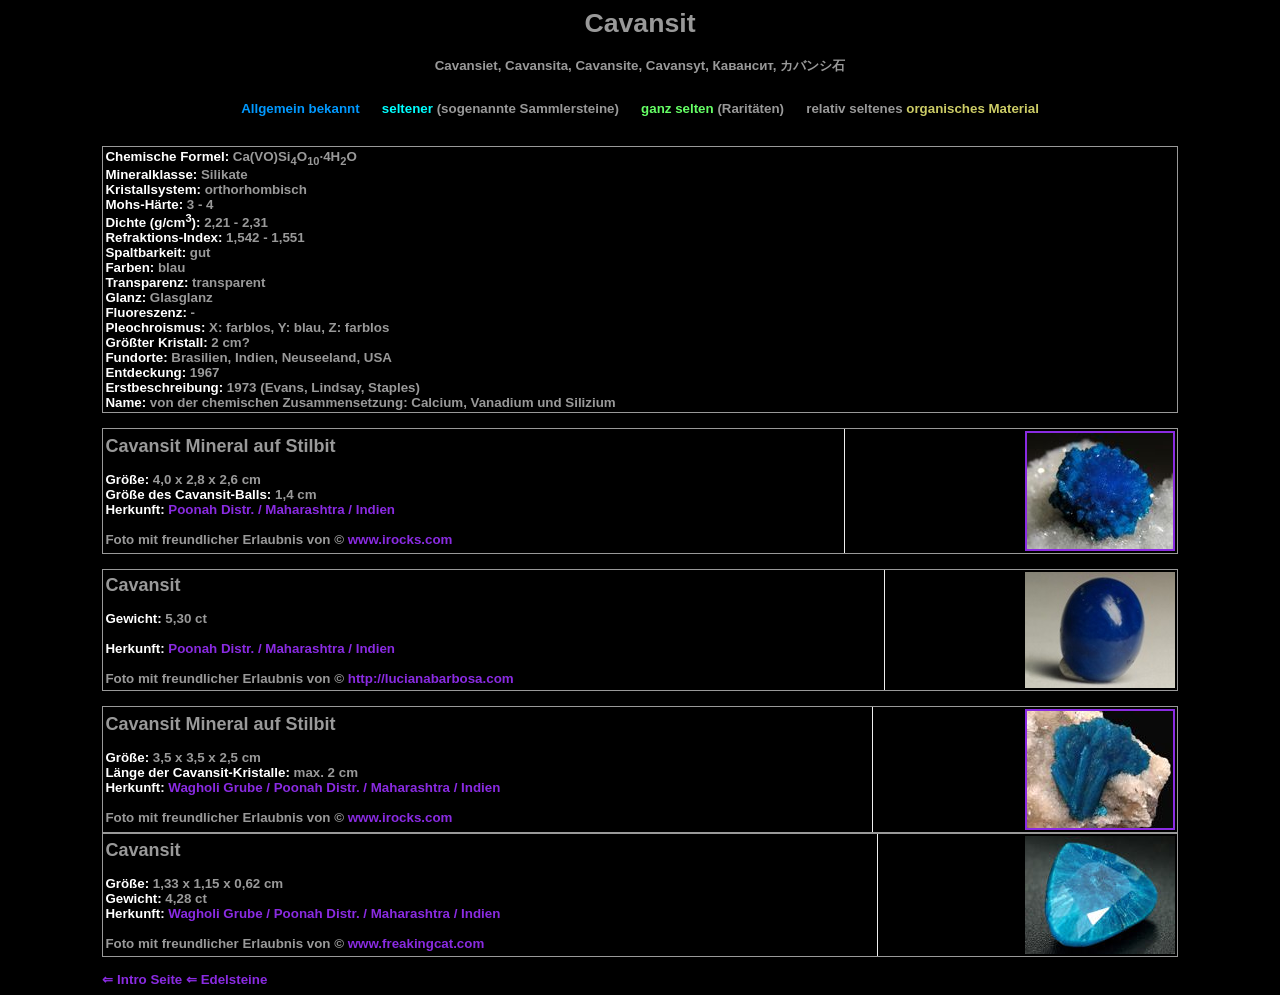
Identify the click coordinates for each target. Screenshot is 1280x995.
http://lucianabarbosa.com (431, 678)
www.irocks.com (400, 539)
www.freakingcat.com (416, 943)
